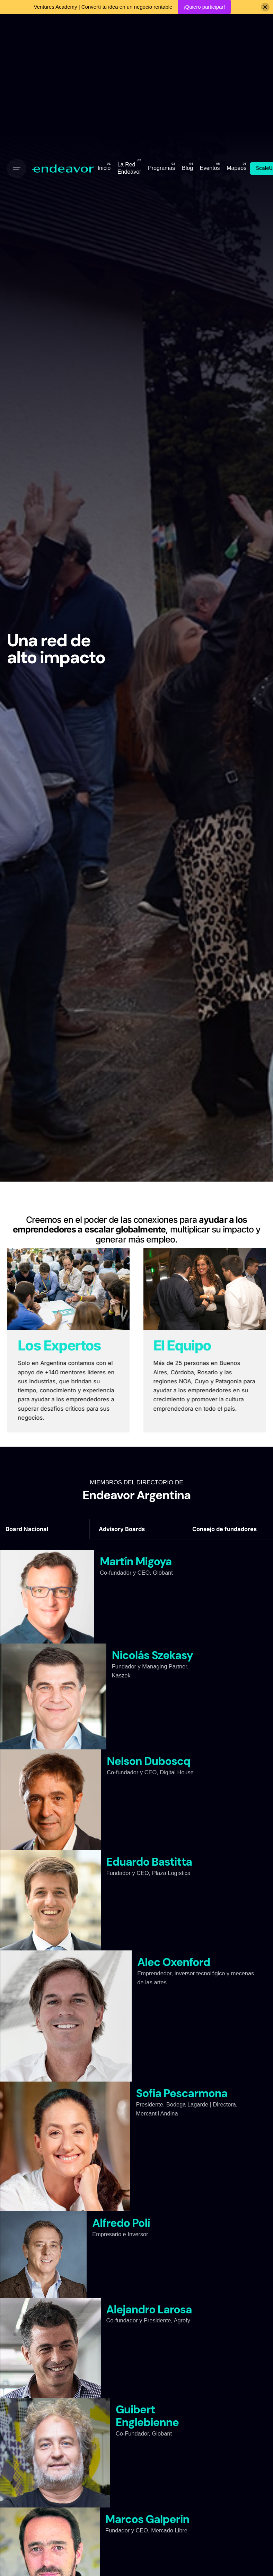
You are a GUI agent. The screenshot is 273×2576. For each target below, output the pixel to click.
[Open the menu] (16, 168)
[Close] (265, 7)
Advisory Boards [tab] (122, 1529)
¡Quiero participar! (204, 7)
